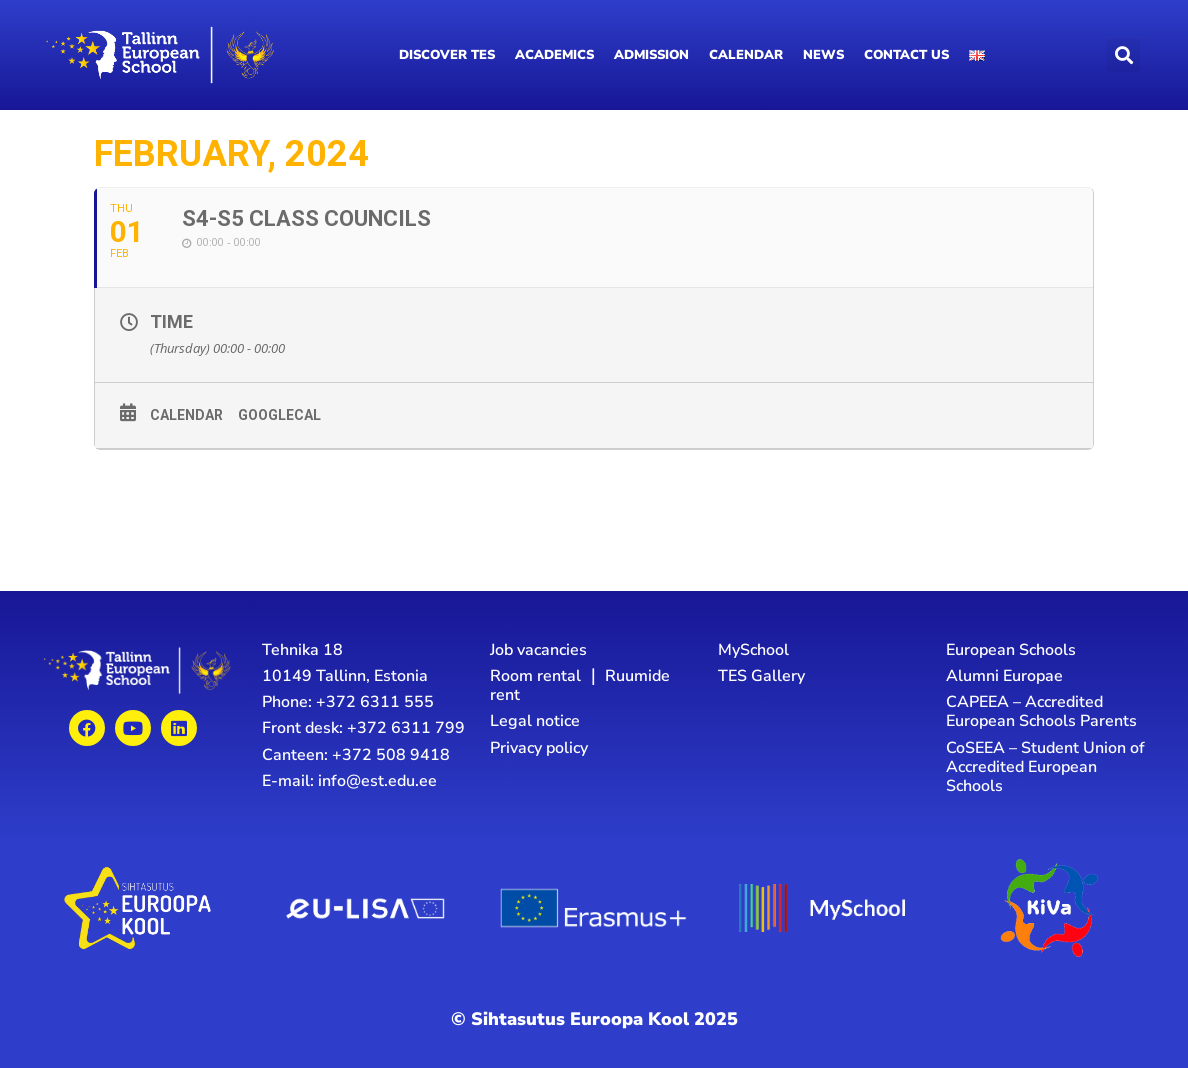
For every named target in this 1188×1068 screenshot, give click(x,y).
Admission (651, 55)
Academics (554, 55)
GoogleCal (279, 415)
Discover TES (447, 55)
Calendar (746, 55)
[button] (1123, 55)
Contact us (906, 55)
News (823, 55)
